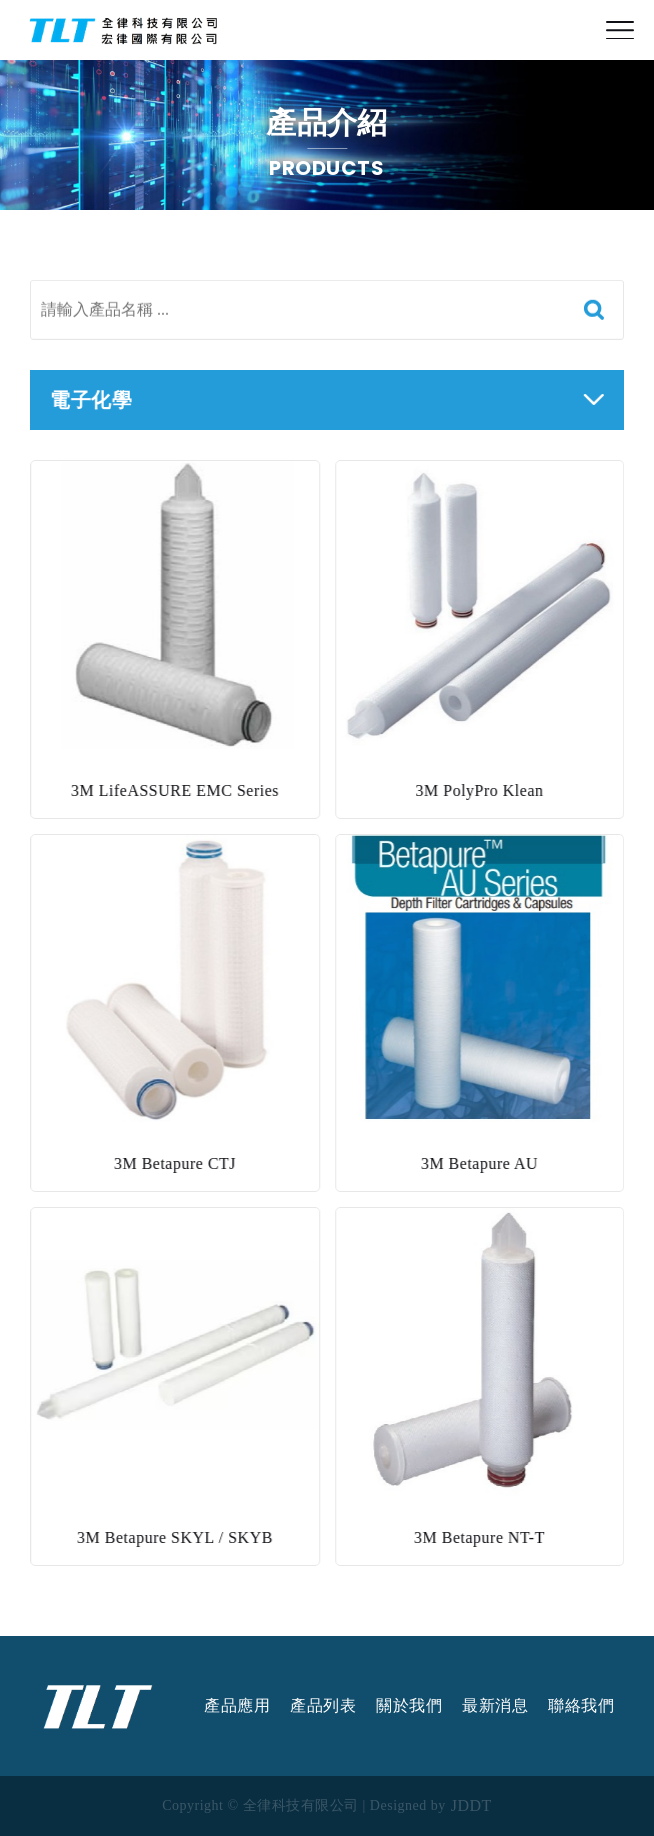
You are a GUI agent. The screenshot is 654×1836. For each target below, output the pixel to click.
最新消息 (495, 1706)
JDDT (471, 1806)
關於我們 (409, 1706)
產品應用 (237, 1706)
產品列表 (323, 1706)
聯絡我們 (581, 1706)
